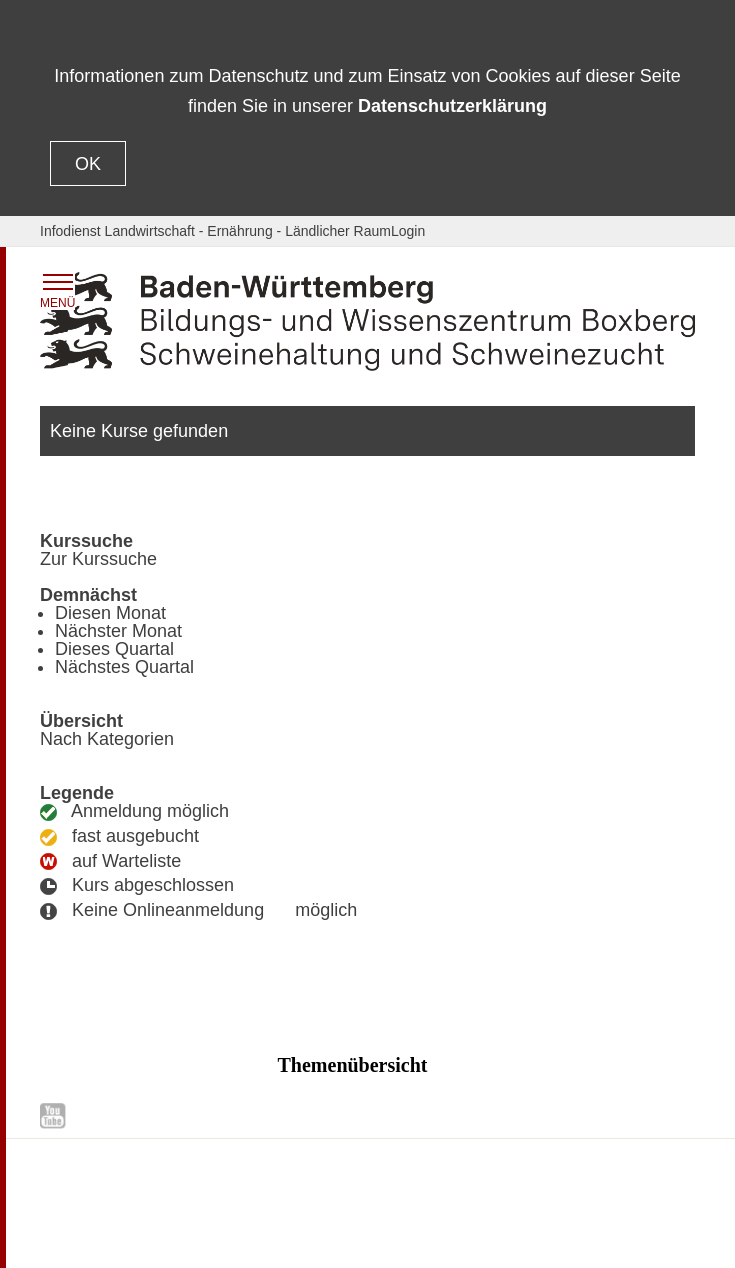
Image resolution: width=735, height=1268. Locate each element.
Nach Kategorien (107, 739)
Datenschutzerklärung (452, 106)
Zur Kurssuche (98, 559)
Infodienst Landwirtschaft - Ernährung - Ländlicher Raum (215, 231)
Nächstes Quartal (124, 667)
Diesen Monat (110, 613)
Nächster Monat (118, 631)
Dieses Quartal (114, 649)
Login (408, 231)
